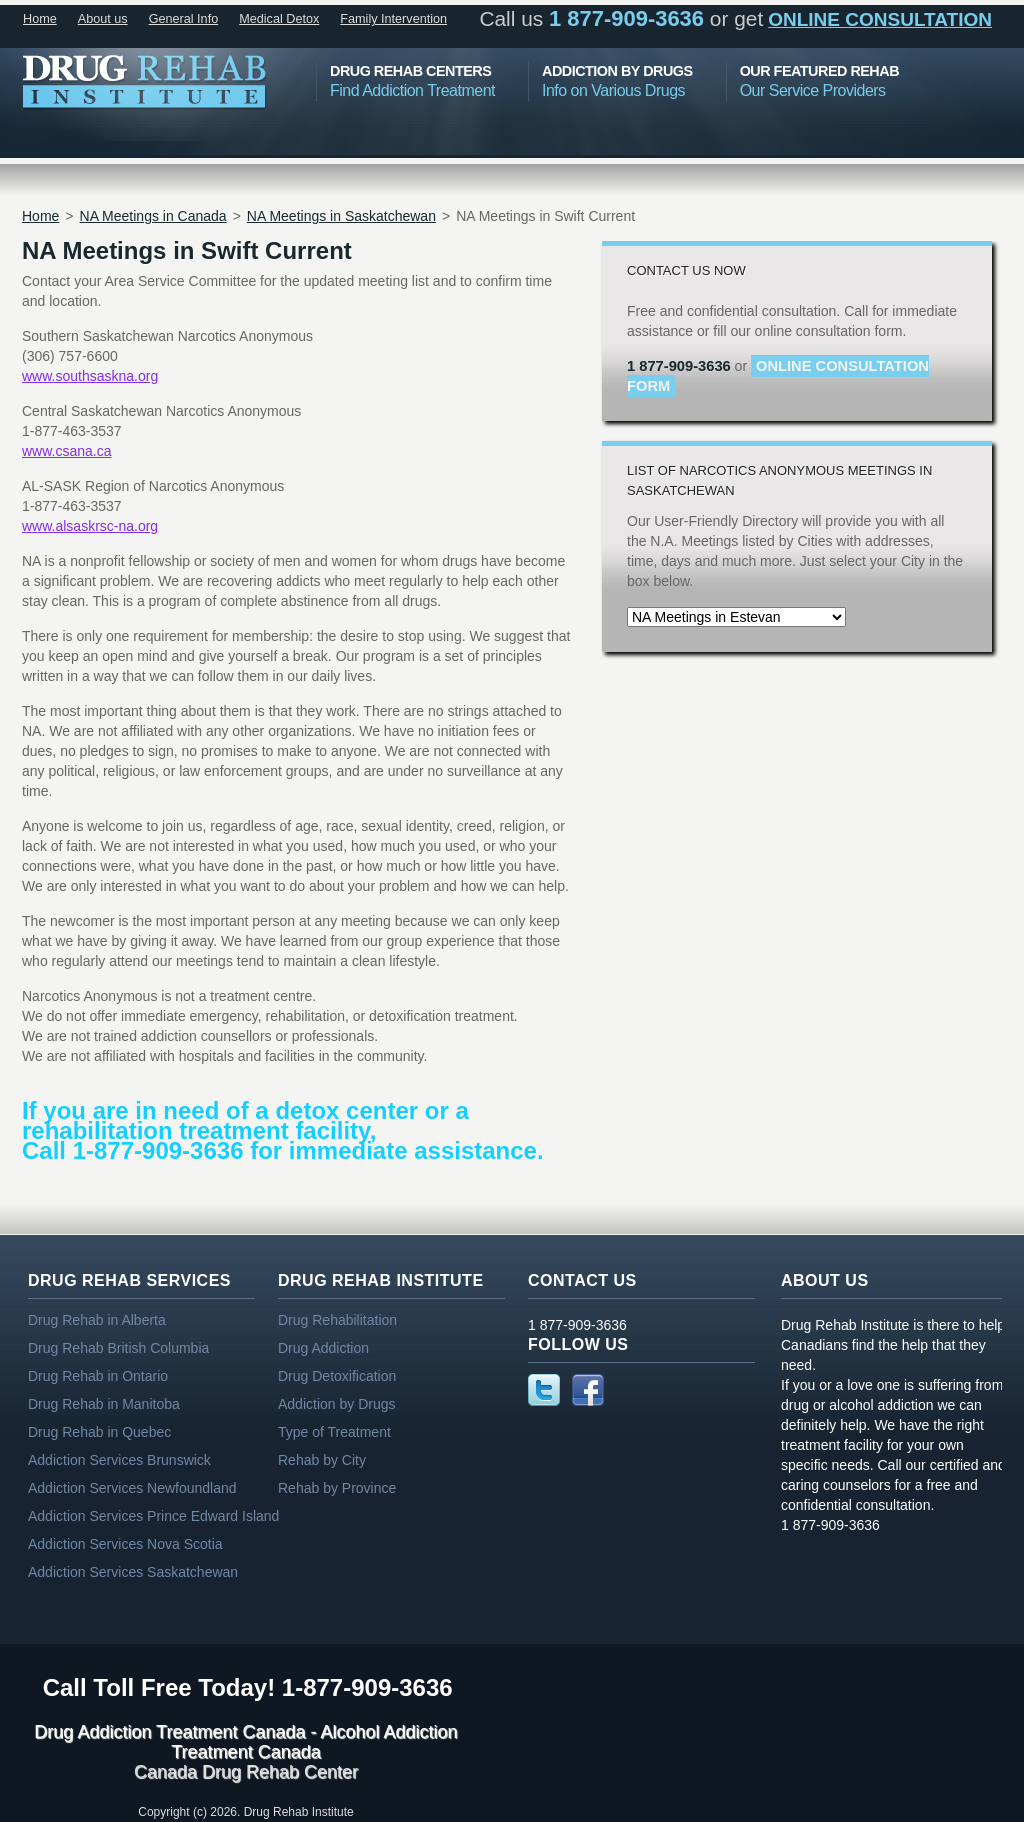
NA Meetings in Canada (153, 216)
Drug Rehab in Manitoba (104, 1404)
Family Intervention (393, 19)
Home (40, 19)
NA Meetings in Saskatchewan (341, 216)
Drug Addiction (323, 1348)
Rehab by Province (337, 1488)
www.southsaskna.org (90, 376)
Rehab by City (322, 1460)
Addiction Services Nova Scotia (125, 1544)
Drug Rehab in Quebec (99, 1432)
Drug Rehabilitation (337, 1320)
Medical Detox (279, 19)
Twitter (544, 1390)
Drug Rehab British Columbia (118, 1348)
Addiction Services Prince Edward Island (153, 1516)
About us (103, 19)
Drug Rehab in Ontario (98, 1376)
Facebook (588, 1390)
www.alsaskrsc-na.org (90, 526)
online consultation (880, 19)
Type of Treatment (334, 1432)
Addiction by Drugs (337, 1404)
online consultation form (778, 376)
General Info (184, 19)
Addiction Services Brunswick (119, 1460)
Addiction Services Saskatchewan (133, 1572)
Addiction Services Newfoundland (132, 1488)
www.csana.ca (66, 451)
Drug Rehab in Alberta (97, 1320)
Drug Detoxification (337, 1376)
